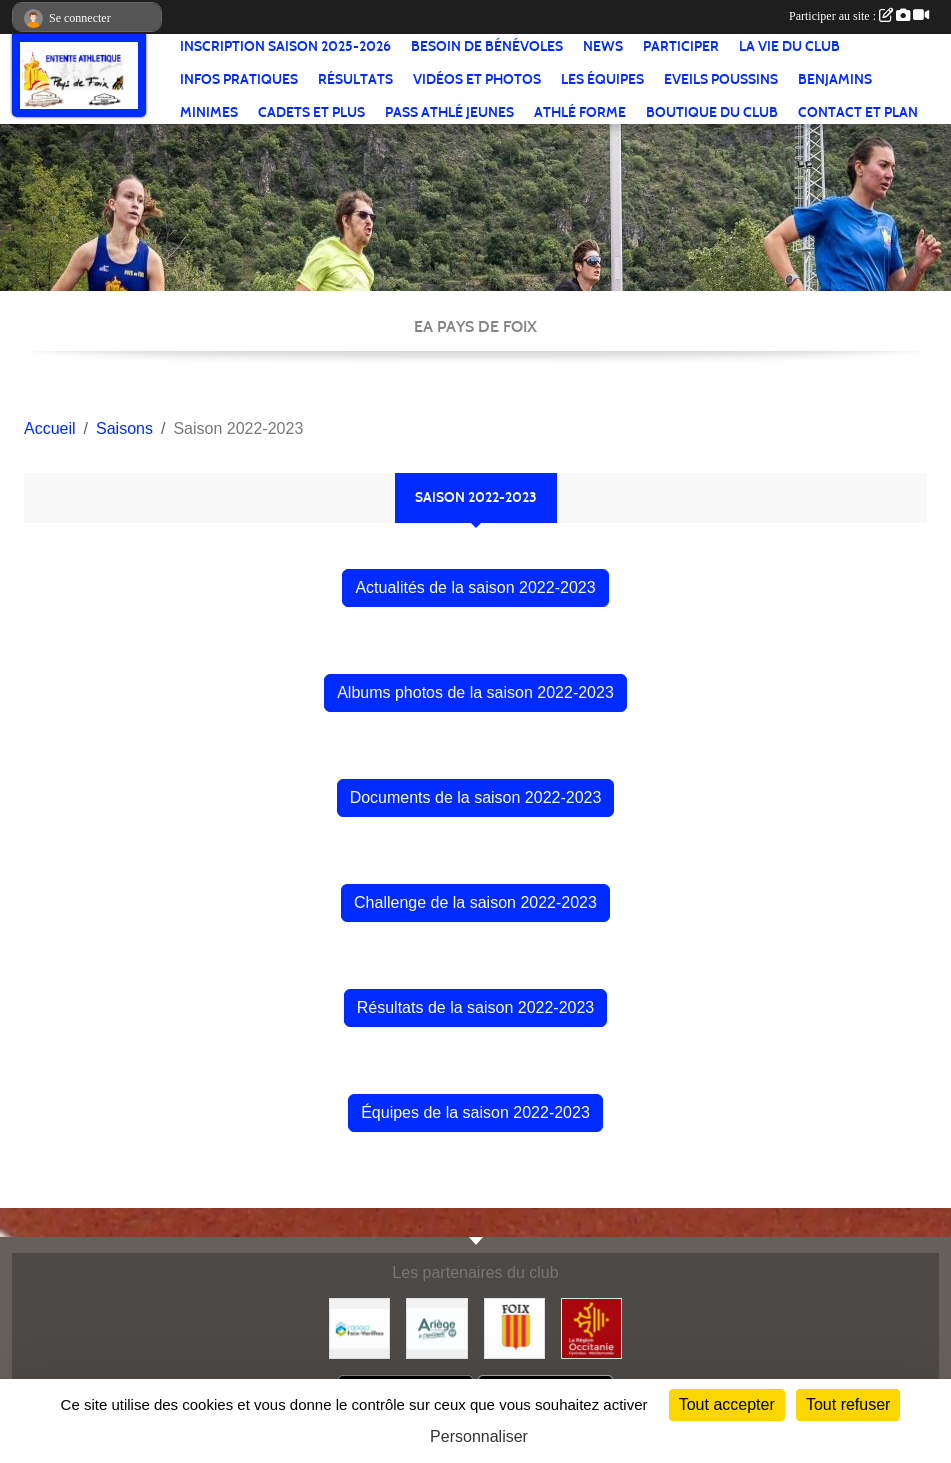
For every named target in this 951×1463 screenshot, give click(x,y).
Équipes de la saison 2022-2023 (475, 1112)
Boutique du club (712, 112)
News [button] (603, 46)
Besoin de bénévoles (487, 46)
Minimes (209, 112)
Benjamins (835, 79)
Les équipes (602, 79)
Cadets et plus (311, 112)
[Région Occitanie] (591, 1327)
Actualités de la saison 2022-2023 (475, 587)
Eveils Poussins (721, 79)
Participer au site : (859, 16)
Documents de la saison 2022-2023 (476, 797)
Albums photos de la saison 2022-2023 (475, 692)
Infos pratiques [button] (239, 79)
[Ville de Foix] (514, 1327)
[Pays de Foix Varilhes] (359, 1327)
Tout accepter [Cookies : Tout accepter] (727, 1404)
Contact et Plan (858, 112)
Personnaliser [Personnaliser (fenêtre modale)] (479, 1436)
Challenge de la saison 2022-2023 (475, 902)
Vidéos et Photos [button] (477, 79)
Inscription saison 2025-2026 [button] (285, 46)
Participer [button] (681, 46)
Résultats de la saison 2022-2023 (476, 1007)
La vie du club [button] (789, 46)
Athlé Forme (580, 112)
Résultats (355, 79)
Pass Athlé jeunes (449, 112)
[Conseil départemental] (436, 1327)
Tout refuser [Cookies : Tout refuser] (848, 1404)
